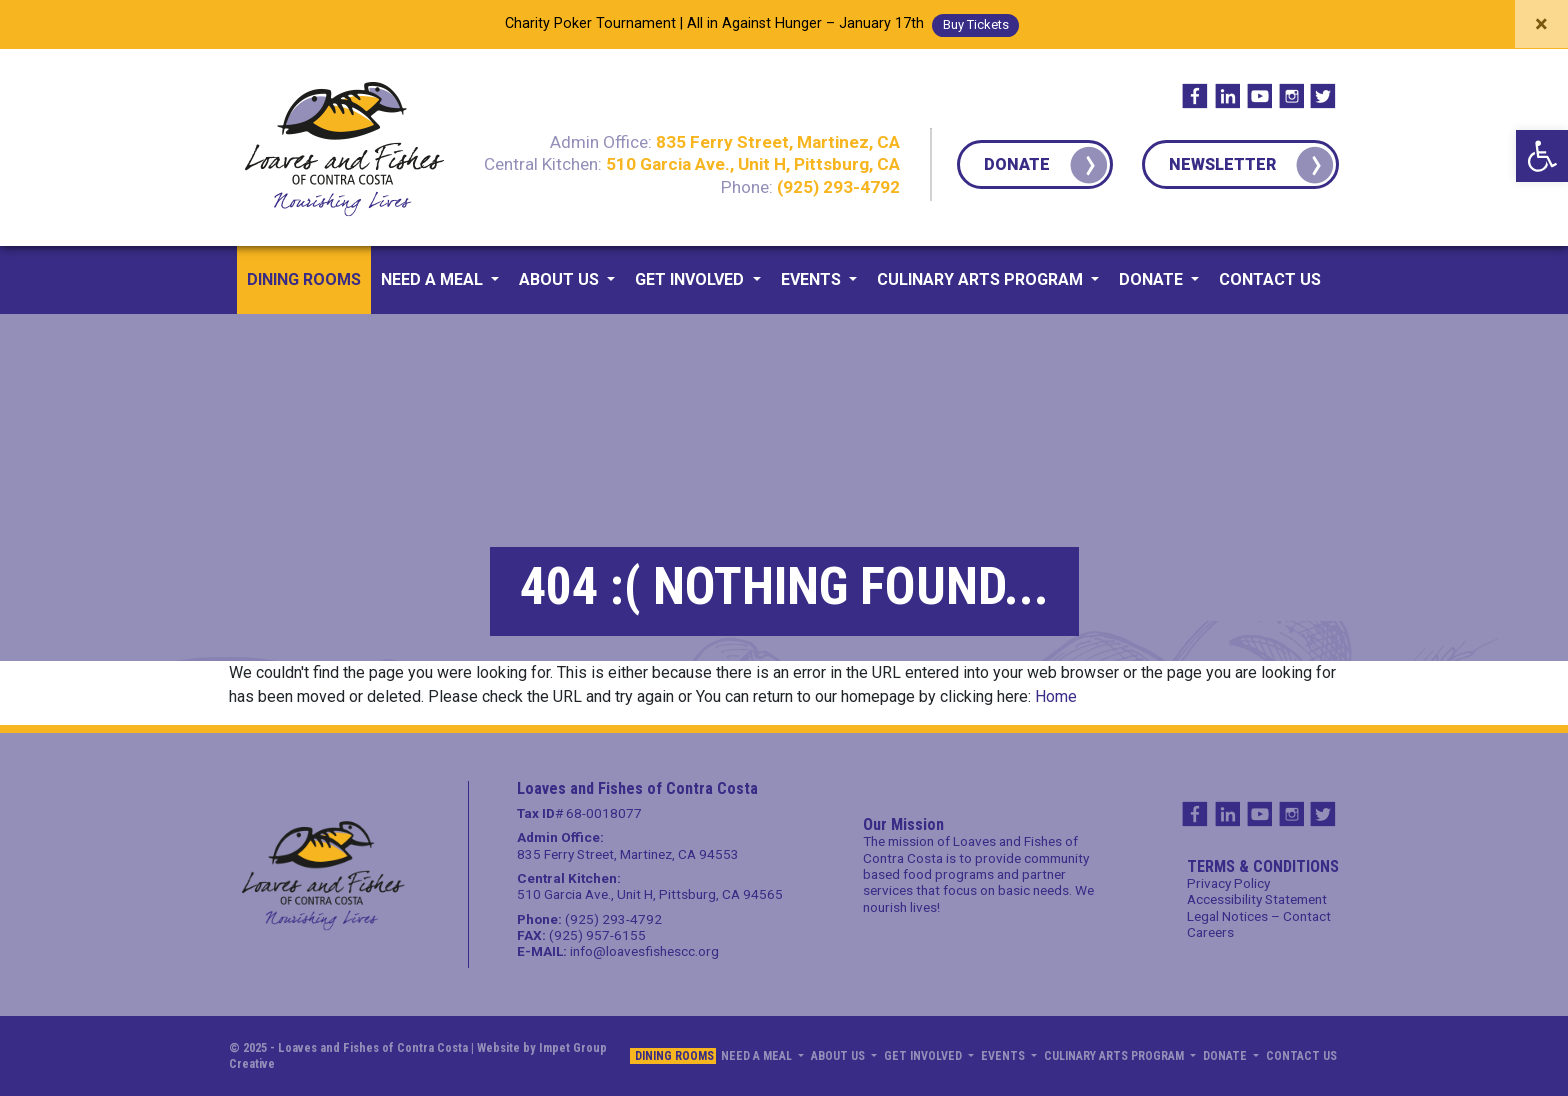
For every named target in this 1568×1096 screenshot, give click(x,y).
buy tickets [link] (976, 24)
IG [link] (1291, 96)
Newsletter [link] (1222, 164)
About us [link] (561, 279)
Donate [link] (1017, 164)
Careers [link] (1210, 932)
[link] (1542, 156)
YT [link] (1259, 96)
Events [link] (813, 279)
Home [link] (1056, 696)
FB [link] (1195, 96)
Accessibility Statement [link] (1257, 899)
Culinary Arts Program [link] (982, 279)
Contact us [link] (1270, 279)
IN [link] (1227, 96)
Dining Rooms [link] (304, 279)
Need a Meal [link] (434, 279)
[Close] (1541, 24)
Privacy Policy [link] (1228, 883)
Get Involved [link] (691, 279)
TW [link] (1323, 96)
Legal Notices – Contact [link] (1259, 916)
